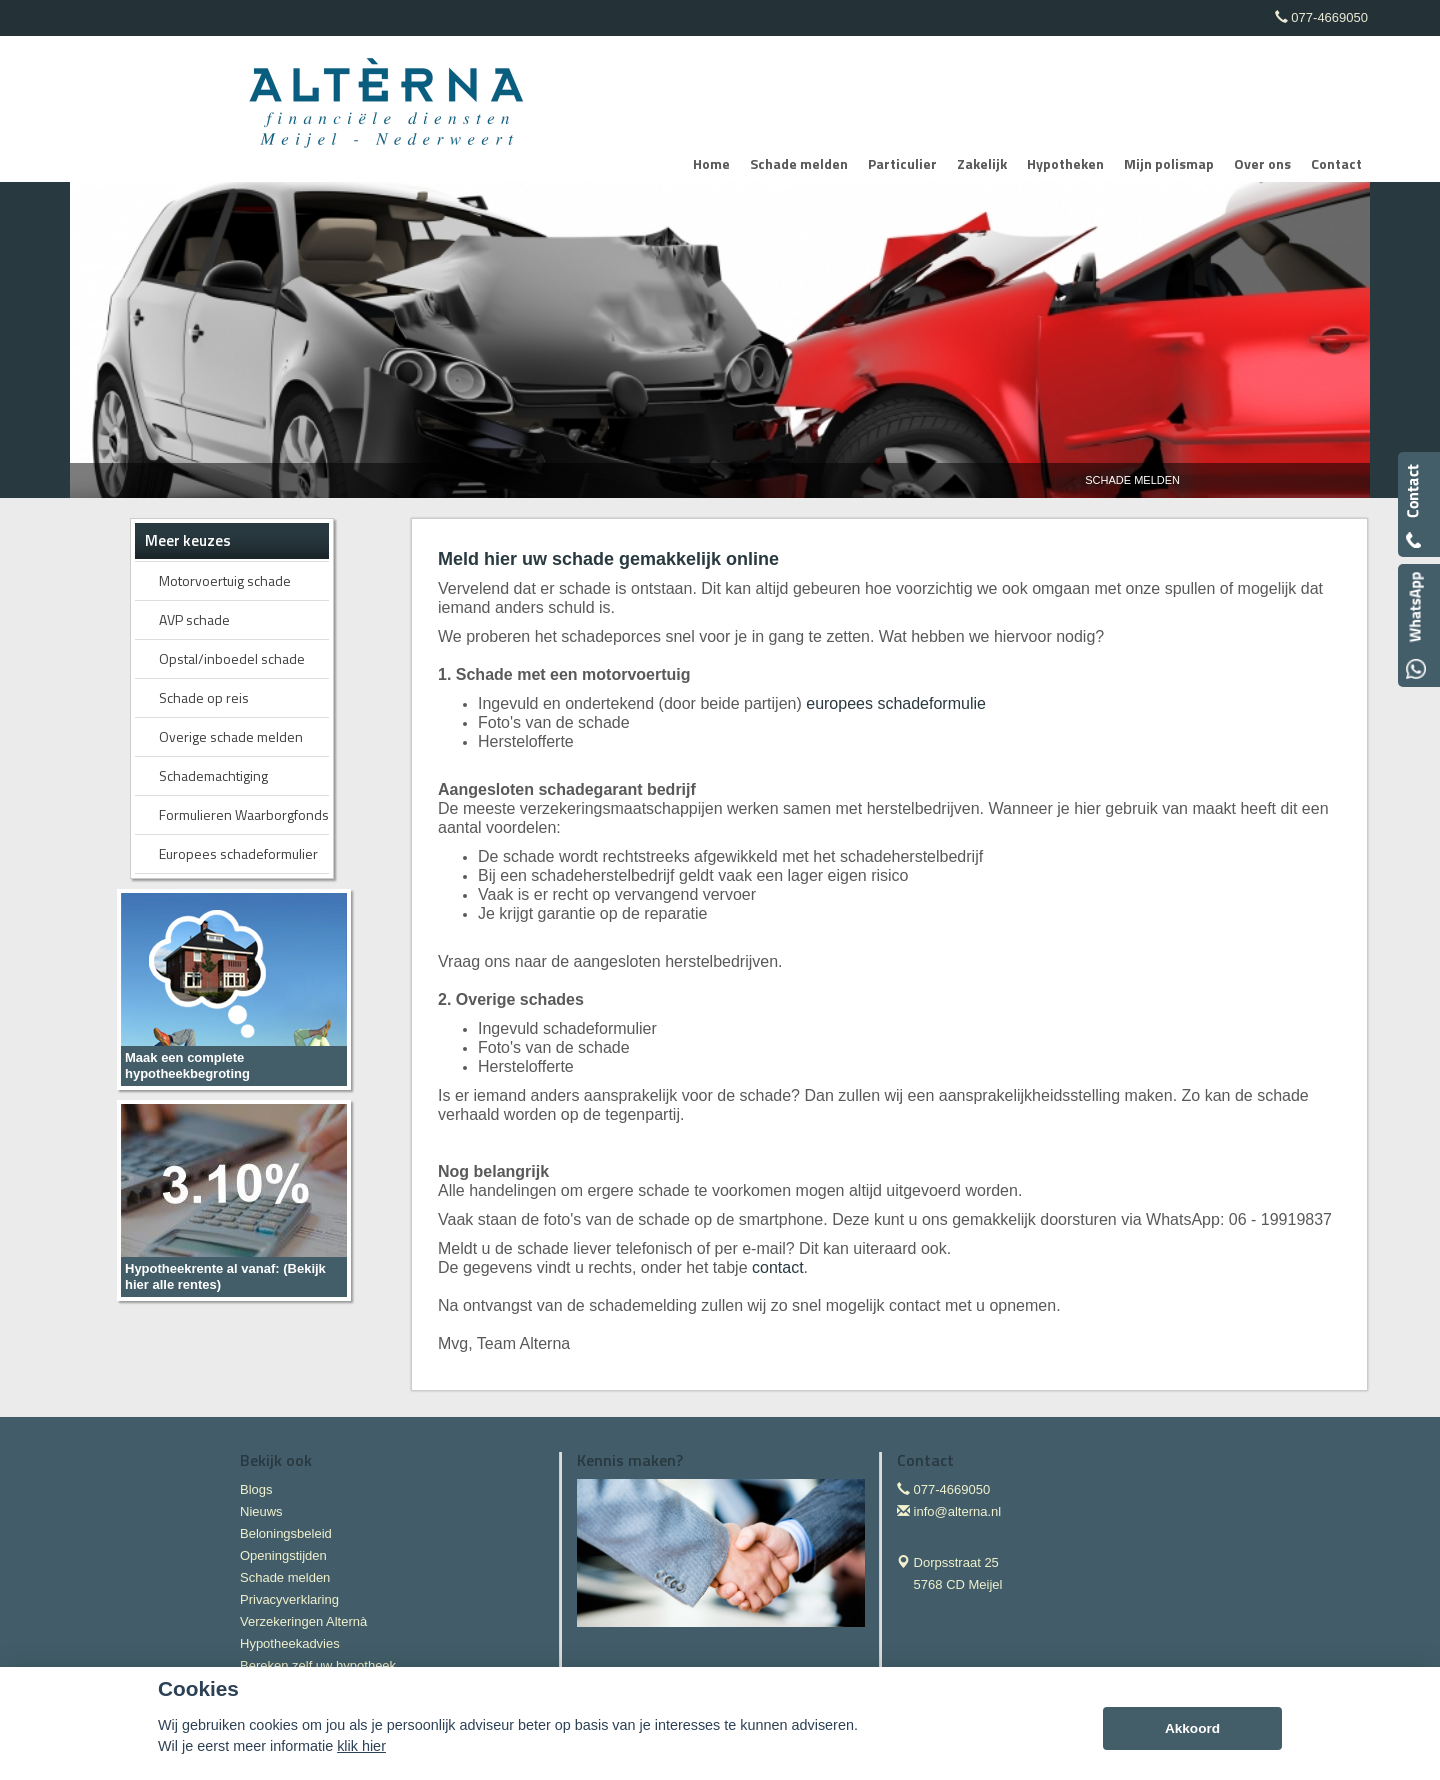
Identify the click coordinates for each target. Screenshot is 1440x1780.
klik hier (361, 1746)
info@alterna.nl (958, 1511)
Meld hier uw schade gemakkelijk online (608, 559)
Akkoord (1192, 1728)
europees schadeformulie (896, 703)
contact (778, 1267)
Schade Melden (1132, 480)
